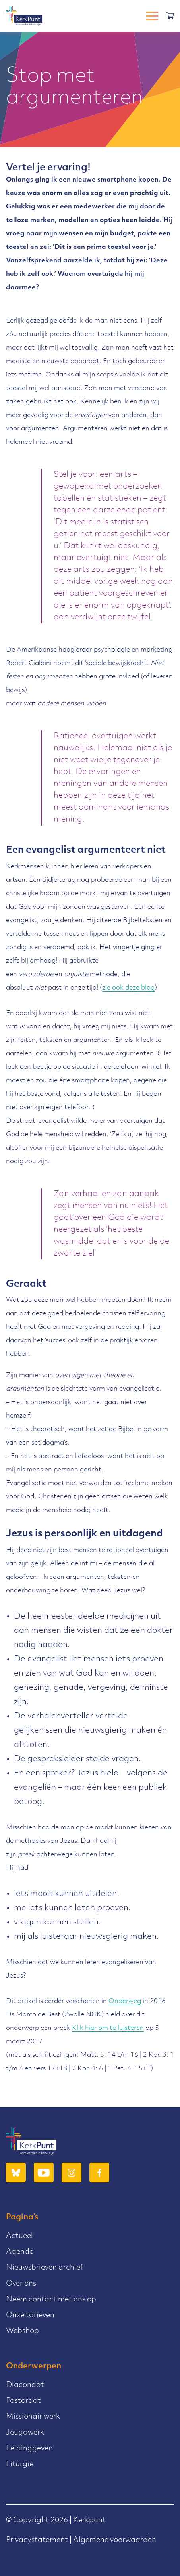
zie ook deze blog (128, 988)
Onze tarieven (30, 2315)
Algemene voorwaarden (114, 2540)
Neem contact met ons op (51, 2299)
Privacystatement (37, 2540)
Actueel (19, 2236)
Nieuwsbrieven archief (44, 2268)
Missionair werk (33, 2417)
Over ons (21, 2283)
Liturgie (19, 2464)
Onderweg (124, 2001)
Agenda (20, 2252)
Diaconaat (25, 2385)
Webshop (22, 2331)
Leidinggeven (29, 2448)
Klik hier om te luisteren (108, 2028)
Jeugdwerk (25, 2432)
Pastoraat (23, 2401)
